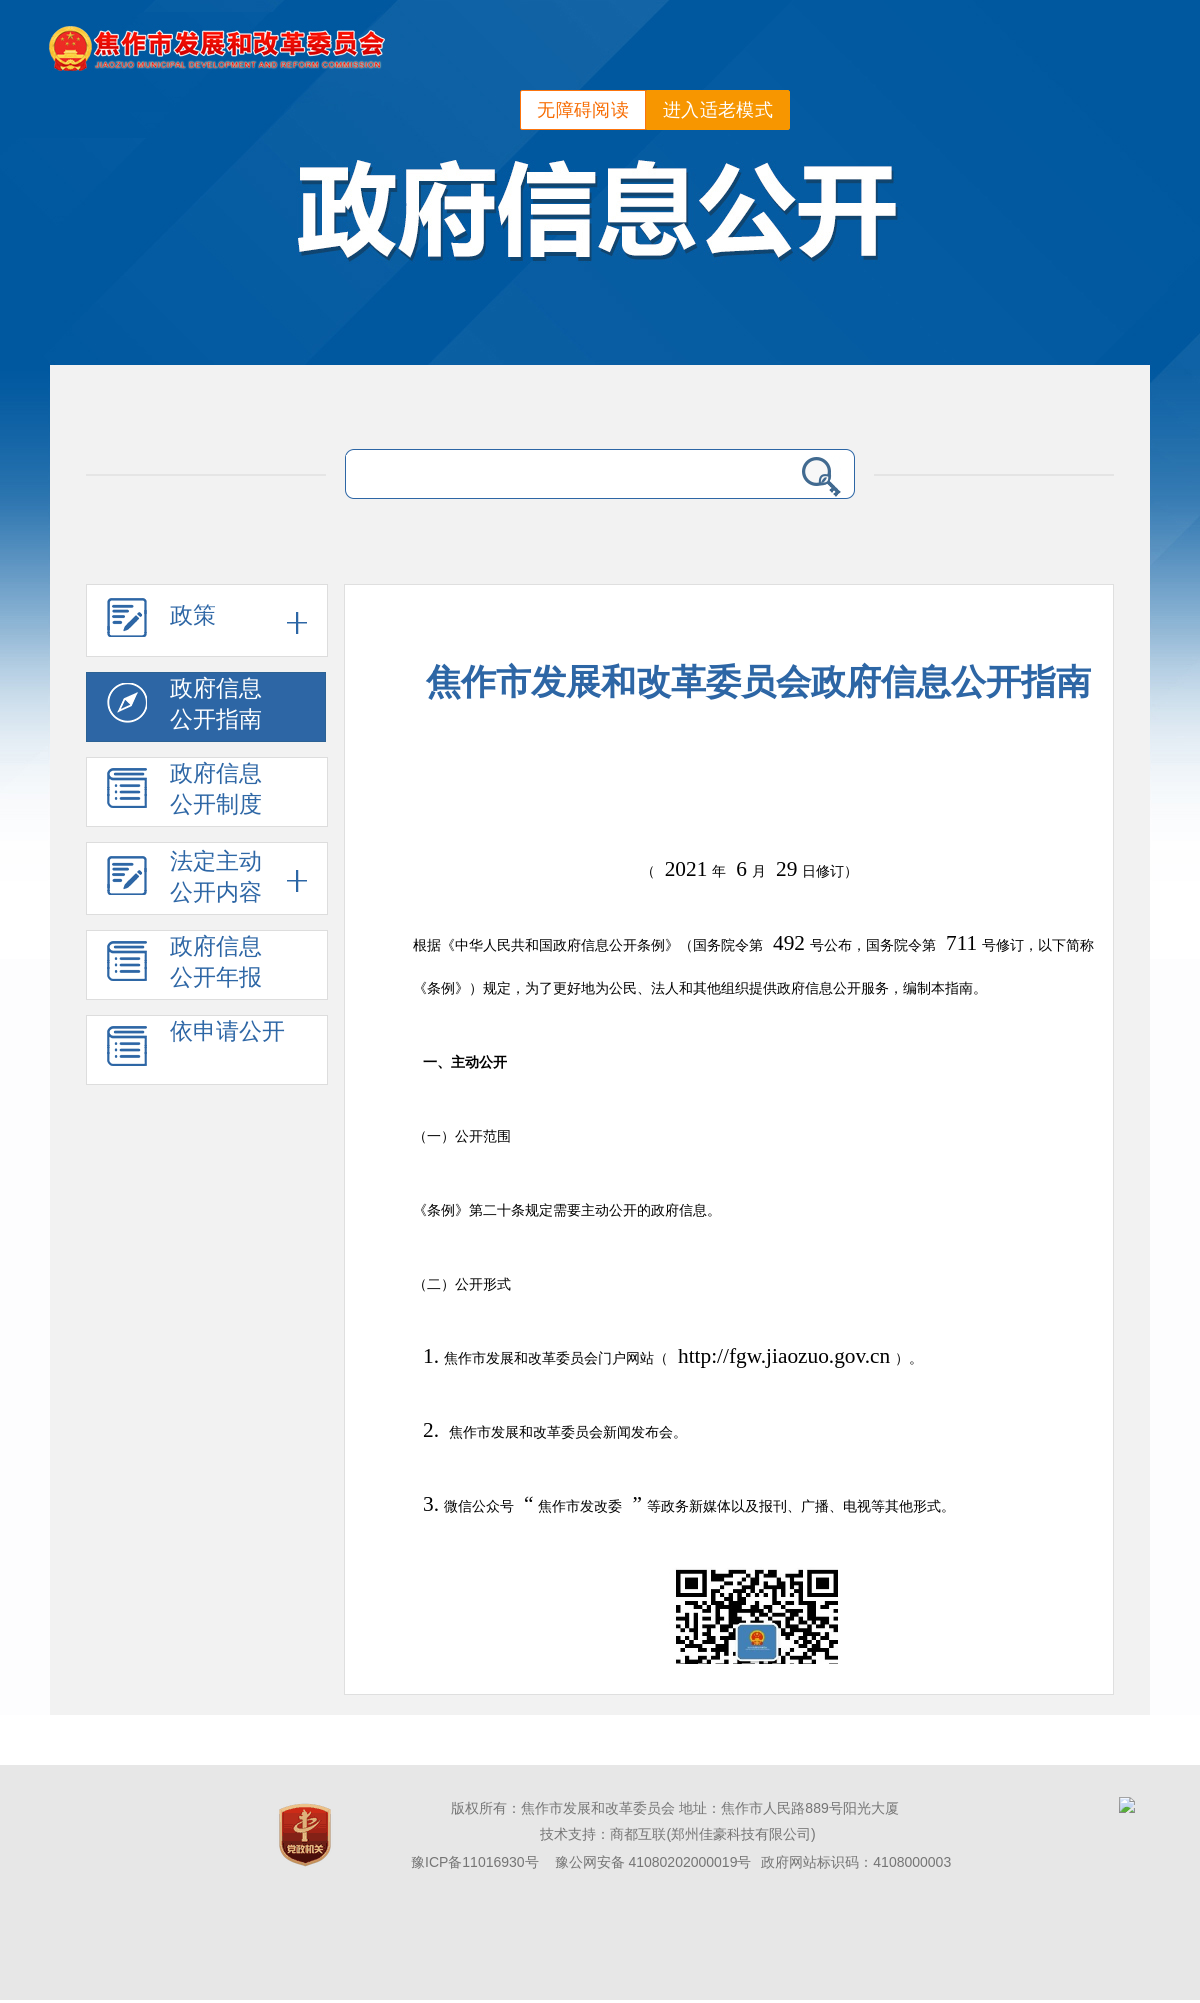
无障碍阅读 (583, 110)
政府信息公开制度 (184, 792)
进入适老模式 (718, 110)
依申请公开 (196, 1050)
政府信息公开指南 (184, 707)
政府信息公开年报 (184, 965)
